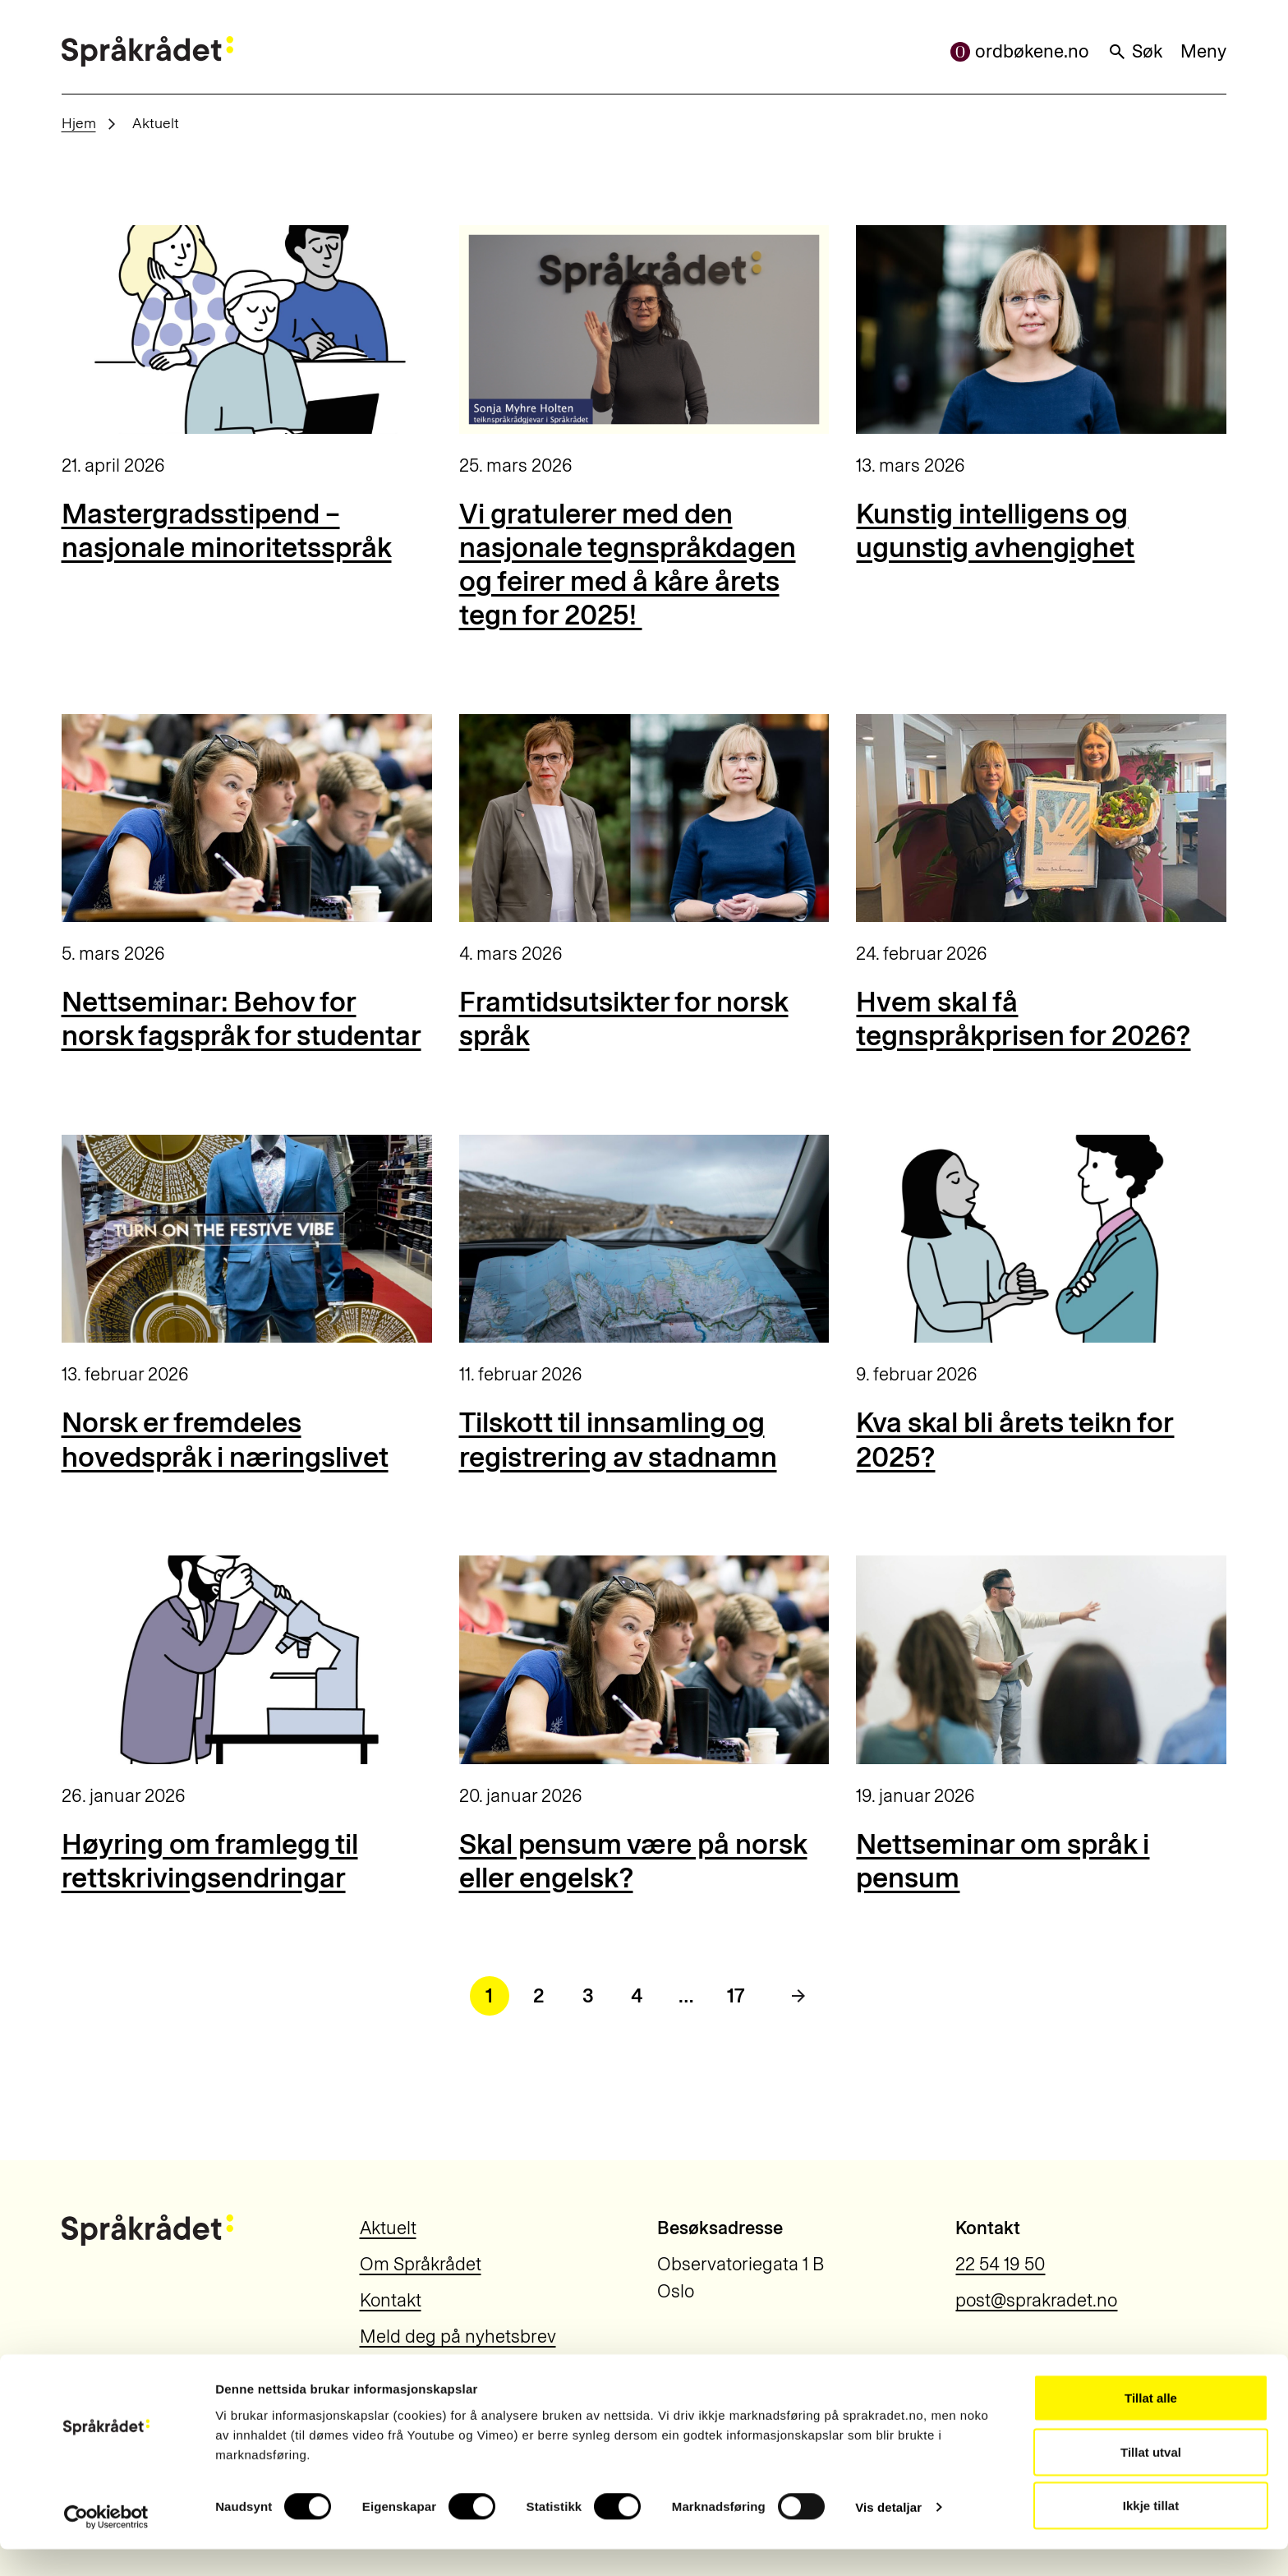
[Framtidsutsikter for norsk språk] (644, 818)
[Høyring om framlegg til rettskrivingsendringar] (247, 1659)
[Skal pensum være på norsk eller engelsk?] (644, 1659)
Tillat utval (1150, 2479)
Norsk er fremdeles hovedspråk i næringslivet (225, 1439)
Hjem (79, 122)
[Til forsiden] (147, 51)
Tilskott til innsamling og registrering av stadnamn (618, 1439)
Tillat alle (1151, 2424)
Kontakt (390, 2300)
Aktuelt (388, 2228)
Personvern (1001, 2364)
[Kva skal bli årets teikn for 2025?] (1041, 1239)
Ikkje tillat (1151, 2532)
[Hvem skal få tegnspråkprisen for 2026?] (1041, 818)
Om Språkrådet (420, 2264)
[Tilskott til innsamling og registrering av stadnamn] (644, 1239)
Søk (1134, 51)
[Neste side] (798, 1996)
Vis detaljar (888, 2534)
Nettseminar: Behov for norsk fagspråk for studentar (241, 1019)
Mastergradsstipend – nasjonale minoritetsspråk (227, 531)
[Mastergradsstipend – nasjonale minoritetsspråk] (247, 329)
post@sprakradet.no (1036, 2300)
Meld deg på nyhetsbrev (458, 2336)
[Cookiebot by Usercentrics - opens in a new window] (106, 2544)
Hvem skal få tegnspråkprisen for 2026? (1023, 1019)
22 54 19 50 (1000, 2264)
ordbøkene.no (1019, 51)
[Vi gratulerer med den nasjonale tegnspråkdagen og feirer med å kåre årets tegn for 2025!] (644, 329)
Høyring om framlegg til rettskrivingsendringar (210, 1861)
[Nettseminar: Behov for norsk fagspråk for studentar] (247, 818)
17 (736, 1995)
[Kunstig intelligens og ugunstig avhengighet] (1041, 329)
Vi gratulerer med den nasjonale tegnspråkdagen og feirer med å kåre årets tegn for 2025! (627, 565)
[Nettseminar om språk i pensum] (1041, 1659)
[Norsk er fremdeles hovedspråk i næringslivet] (247, 1239)
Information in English (448, 2373)
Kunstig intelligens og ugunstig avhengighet (995, 531)
